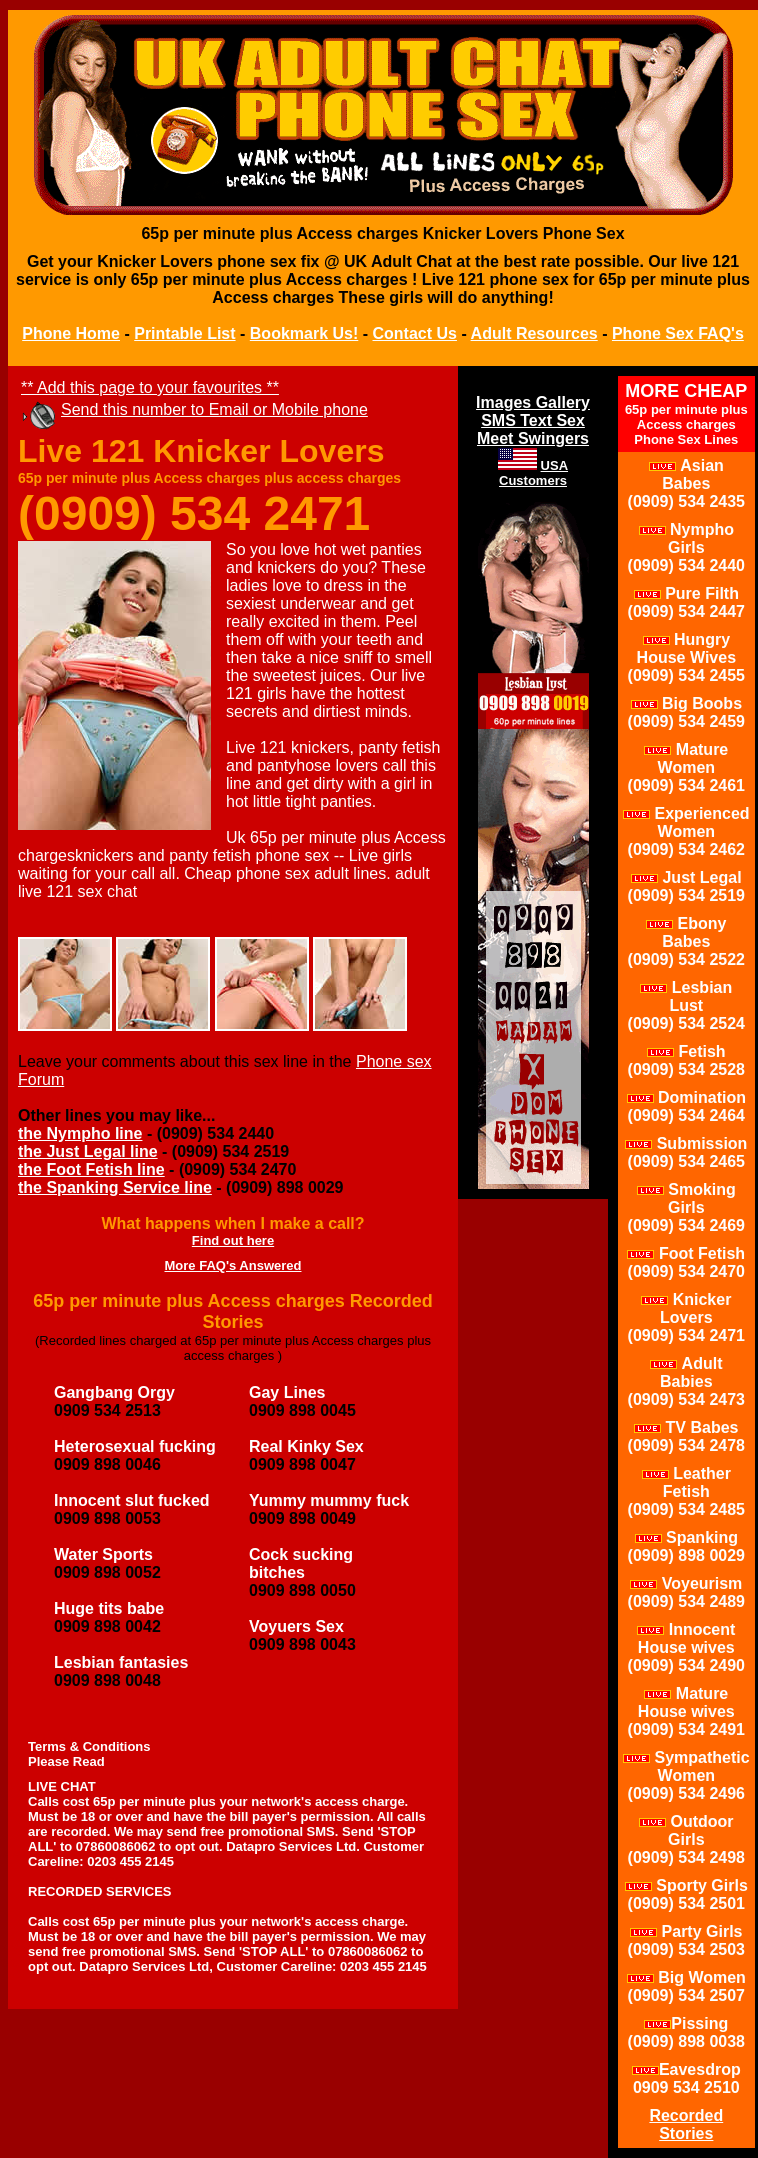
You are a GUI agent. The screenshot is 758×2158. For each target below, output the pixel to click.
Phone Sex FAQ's (678, 333)
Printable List (184, 333)
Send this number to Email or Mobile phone (214, 409)
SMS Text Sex (533, 420)
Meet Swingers (533, 438)
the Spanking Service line (115, 1187)
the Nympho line (80, 1133)
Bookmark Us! (304, 333)
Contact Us (415, 333)
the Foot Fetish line (91, 1169)
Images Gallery (533, 402)
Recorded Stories (686, 2124)
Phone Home (71, 333)
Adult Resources (534, 333)
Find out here (233, 1240)
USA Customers (533, 473)
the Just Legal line (88, 1151)
